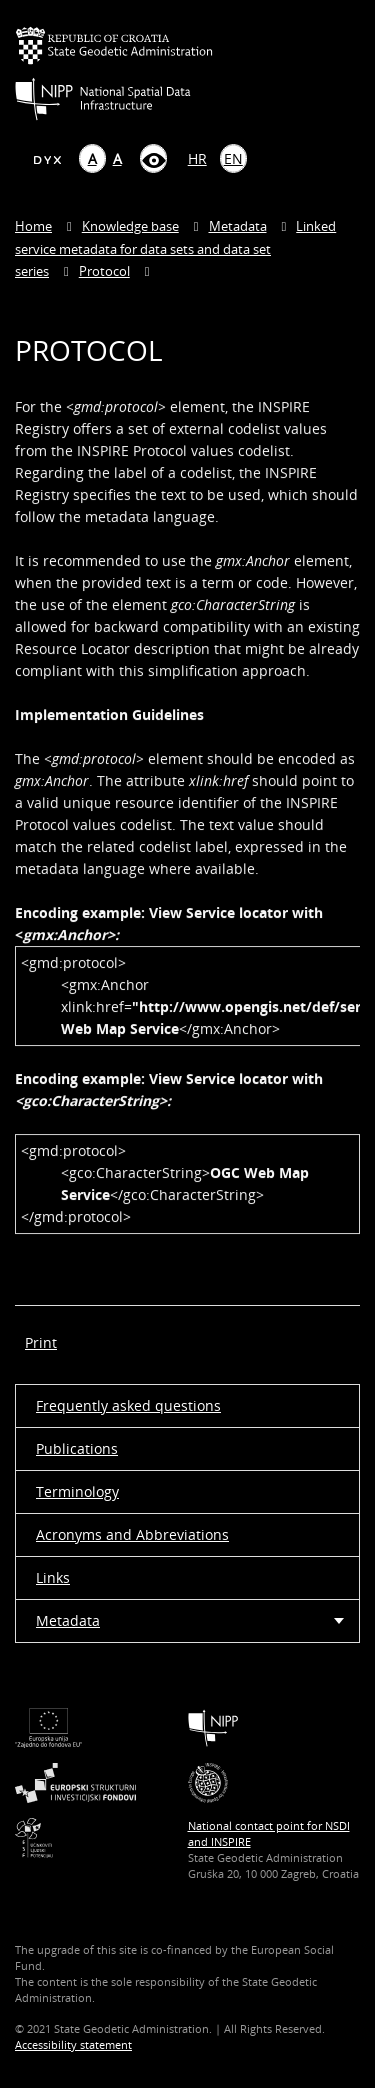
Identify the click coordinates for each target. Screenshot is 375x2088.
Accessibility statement (73, 2044)
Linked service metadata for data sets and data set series (175, 248)
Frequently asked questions (128, 1405)
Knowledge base (130, 226)
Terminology (77, 1491)
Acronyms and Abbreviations (132, 1534)
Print (41, 1342)
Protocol (104, 271)
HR (197, 158)
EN (233, 158)
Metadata (238, 226)
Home (33, 226)
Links (53, 1577)
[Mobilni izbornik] (342, 67)
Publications (77, 1448)
